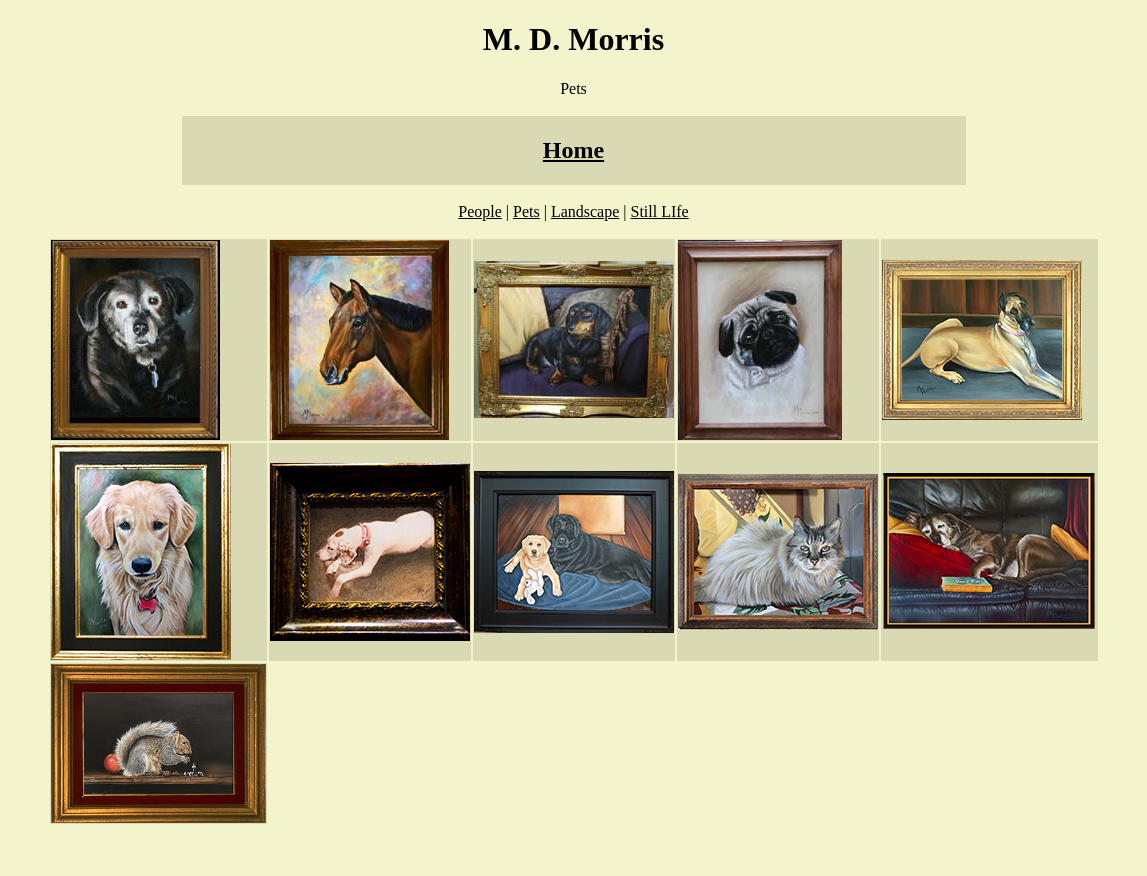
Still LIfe (660, 211)
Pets (526, 211)
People (480, 211)
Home (573, 150)
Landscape (585, 211)
